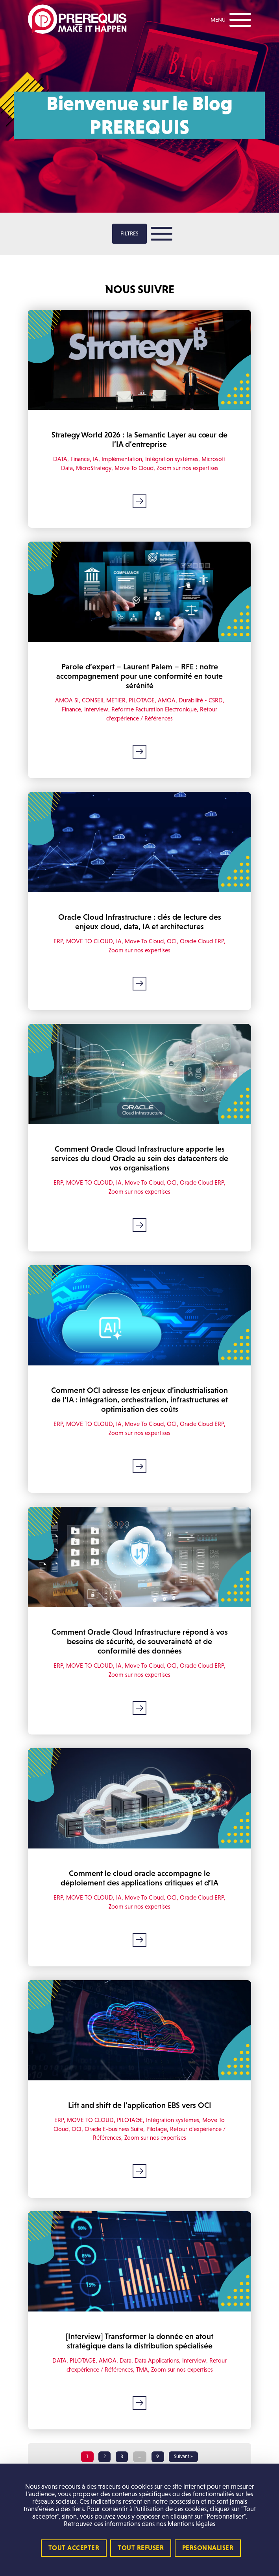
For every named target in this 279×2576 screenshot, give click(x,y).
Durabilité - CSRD (201, 700)
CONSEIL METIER (104, 700)
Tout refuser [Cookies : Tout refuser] (141, 2548)
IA (95, 459)
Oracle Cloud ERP (202, 941)
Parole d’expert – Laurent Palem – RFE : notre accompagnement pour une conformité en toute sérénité (139, 676)
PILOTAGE (142, 700)
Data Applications (157, 2360)
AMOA (167, 700)
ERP (58, 941)
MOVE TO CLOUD (89, 941)
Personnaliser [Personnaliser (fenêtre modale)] (208, 2548)
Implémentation (122, 459)
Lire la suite (139, 501)
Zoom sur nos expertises (187, 468)
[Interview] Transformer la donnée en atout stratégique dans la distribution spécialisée (139, 2341)
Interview (96, 709)
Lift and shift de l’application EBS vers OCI (139, 2105)
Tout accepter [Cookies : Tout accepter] (74, 2548)
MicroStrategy (93, 468)
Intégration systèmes (171, 459)
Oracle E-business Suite (114, 2129)
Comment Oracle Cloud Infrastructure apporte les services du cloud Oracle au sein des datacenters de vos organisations (139, 1158)
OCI (172, 941)
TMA (142, 2369)
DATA (60, 459)
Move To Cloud (134, 468)
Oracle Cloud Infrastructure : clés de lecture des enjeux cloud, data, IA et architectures (139, 922)
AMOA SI (67, 700)
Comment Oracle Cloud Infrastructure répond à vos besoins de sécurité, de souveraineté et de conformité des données (140, 1641)
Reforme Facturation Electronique (154, 709)
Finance (80, 459)
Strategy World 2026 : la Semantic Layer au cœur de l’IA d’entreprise (139, 439)
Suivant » (183, 2456)
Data (125, 2360)
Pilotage (156, 2129)
